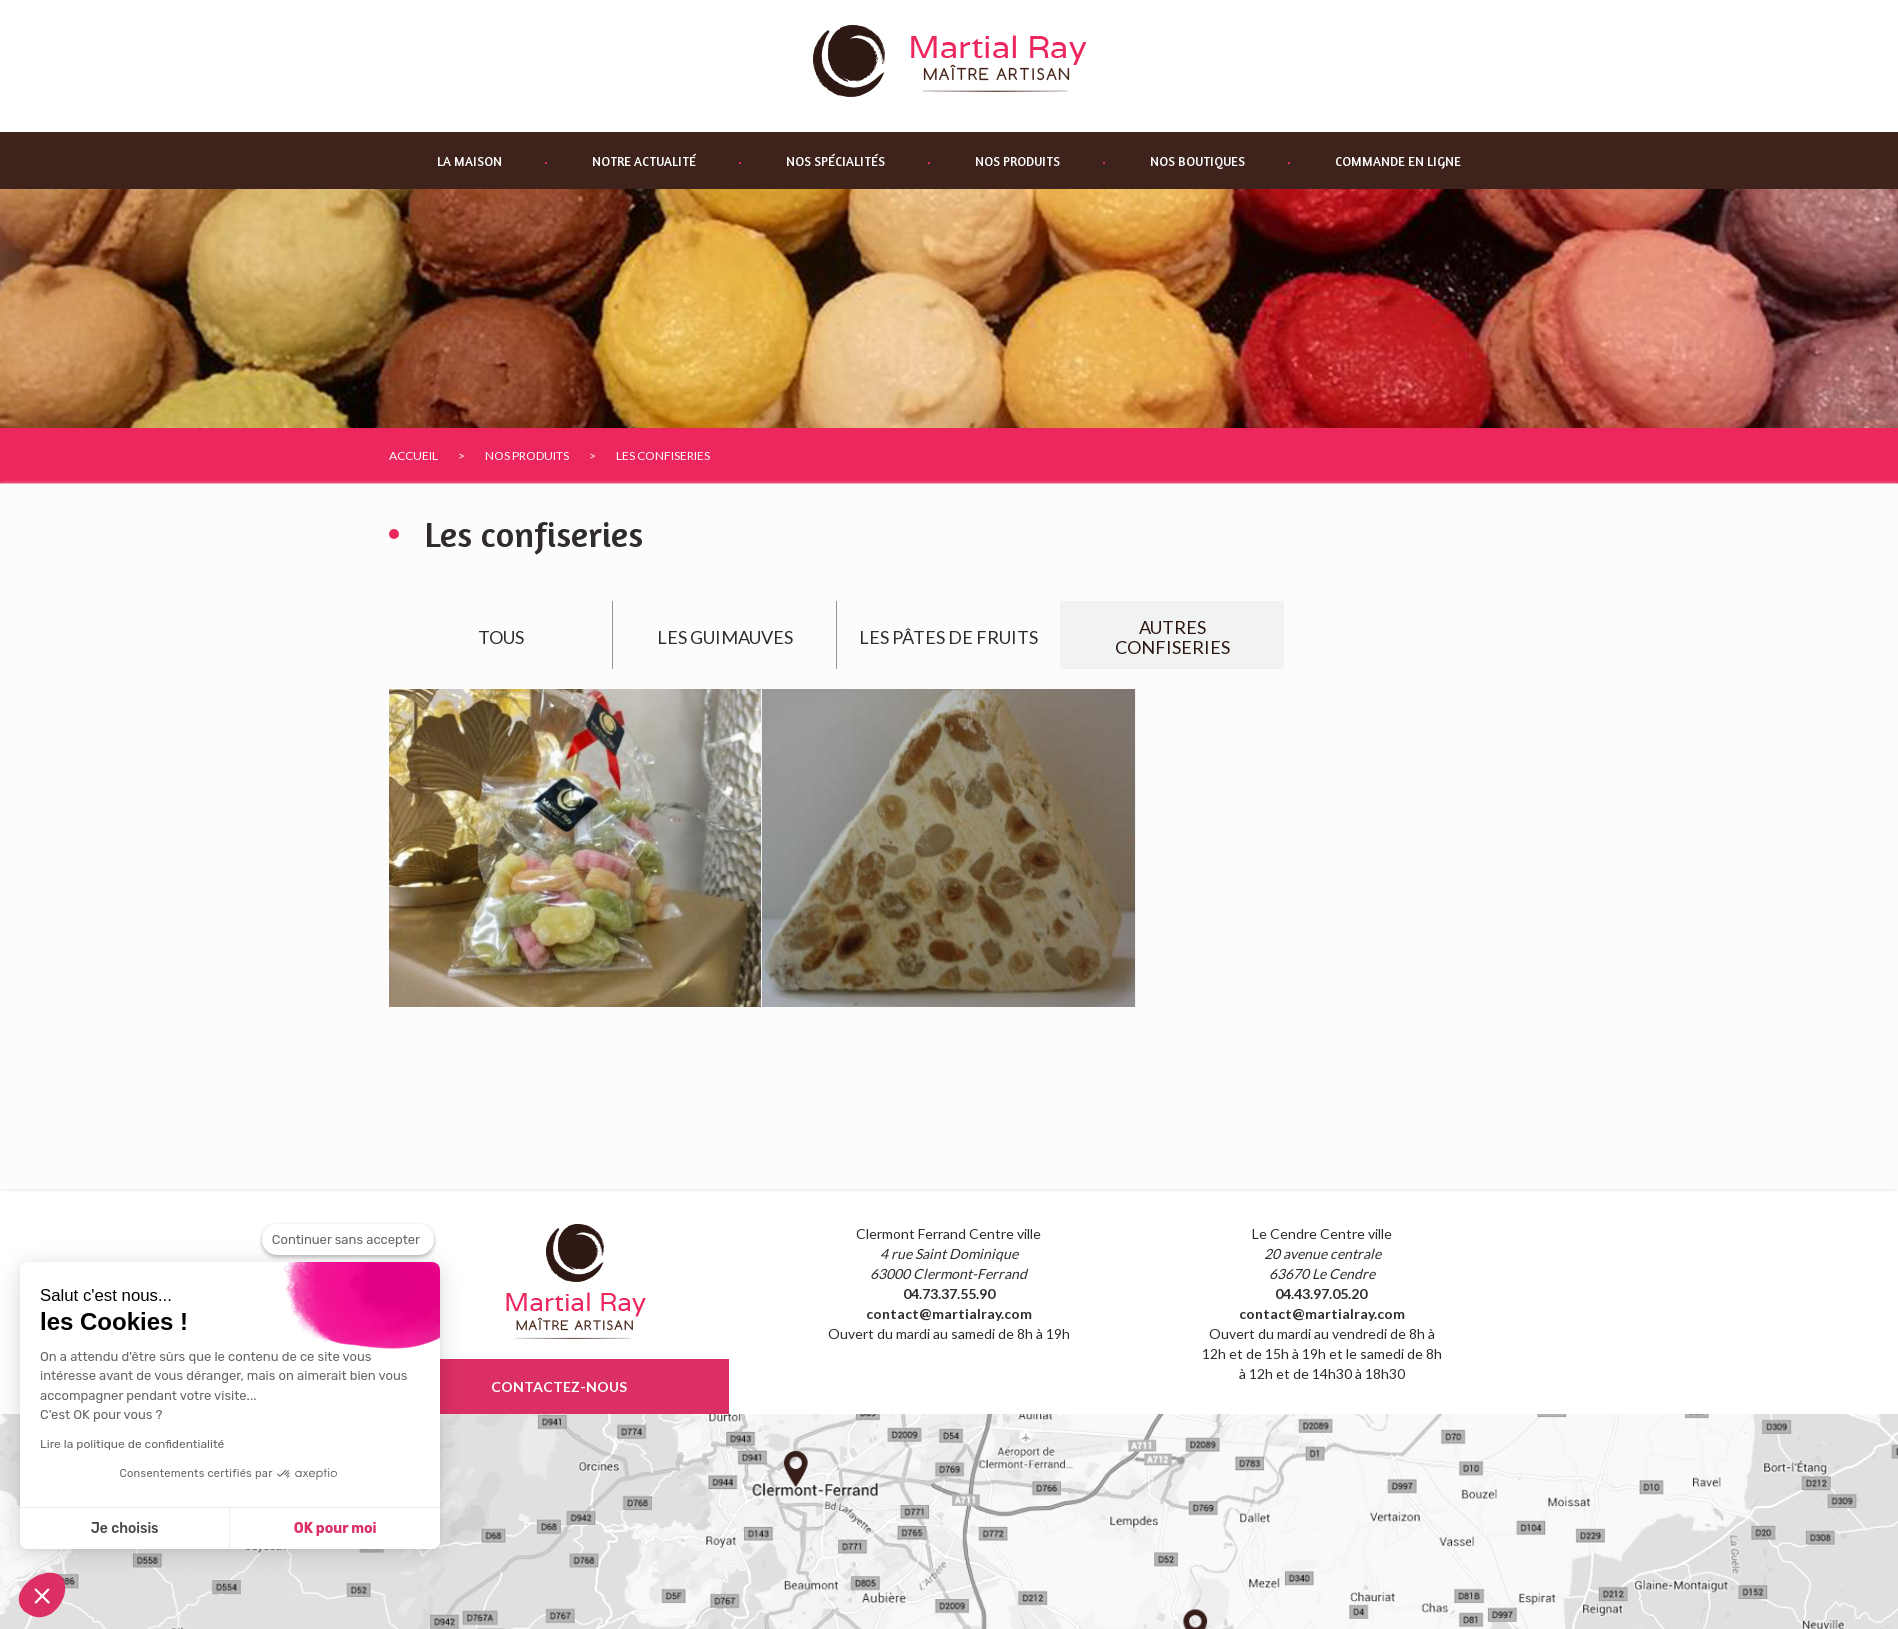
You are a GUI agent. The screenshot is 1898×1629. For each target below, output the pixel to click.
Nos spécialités (835, 161)
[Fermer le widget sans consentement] (348, 1240)
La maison (469, 161)
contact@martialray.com (949, 1313)
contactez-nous (559, 1386)
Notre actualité (644, 161)
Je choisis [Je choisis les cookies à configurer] (125, 1528)
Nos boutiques (1197, 161)
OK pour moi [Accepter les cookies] (335, 1528)
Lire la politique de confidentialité (132, 1444)
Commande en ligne (1398, 161)
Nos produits (1017, 161)
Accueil (413, 455)
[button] (42, 1595)
